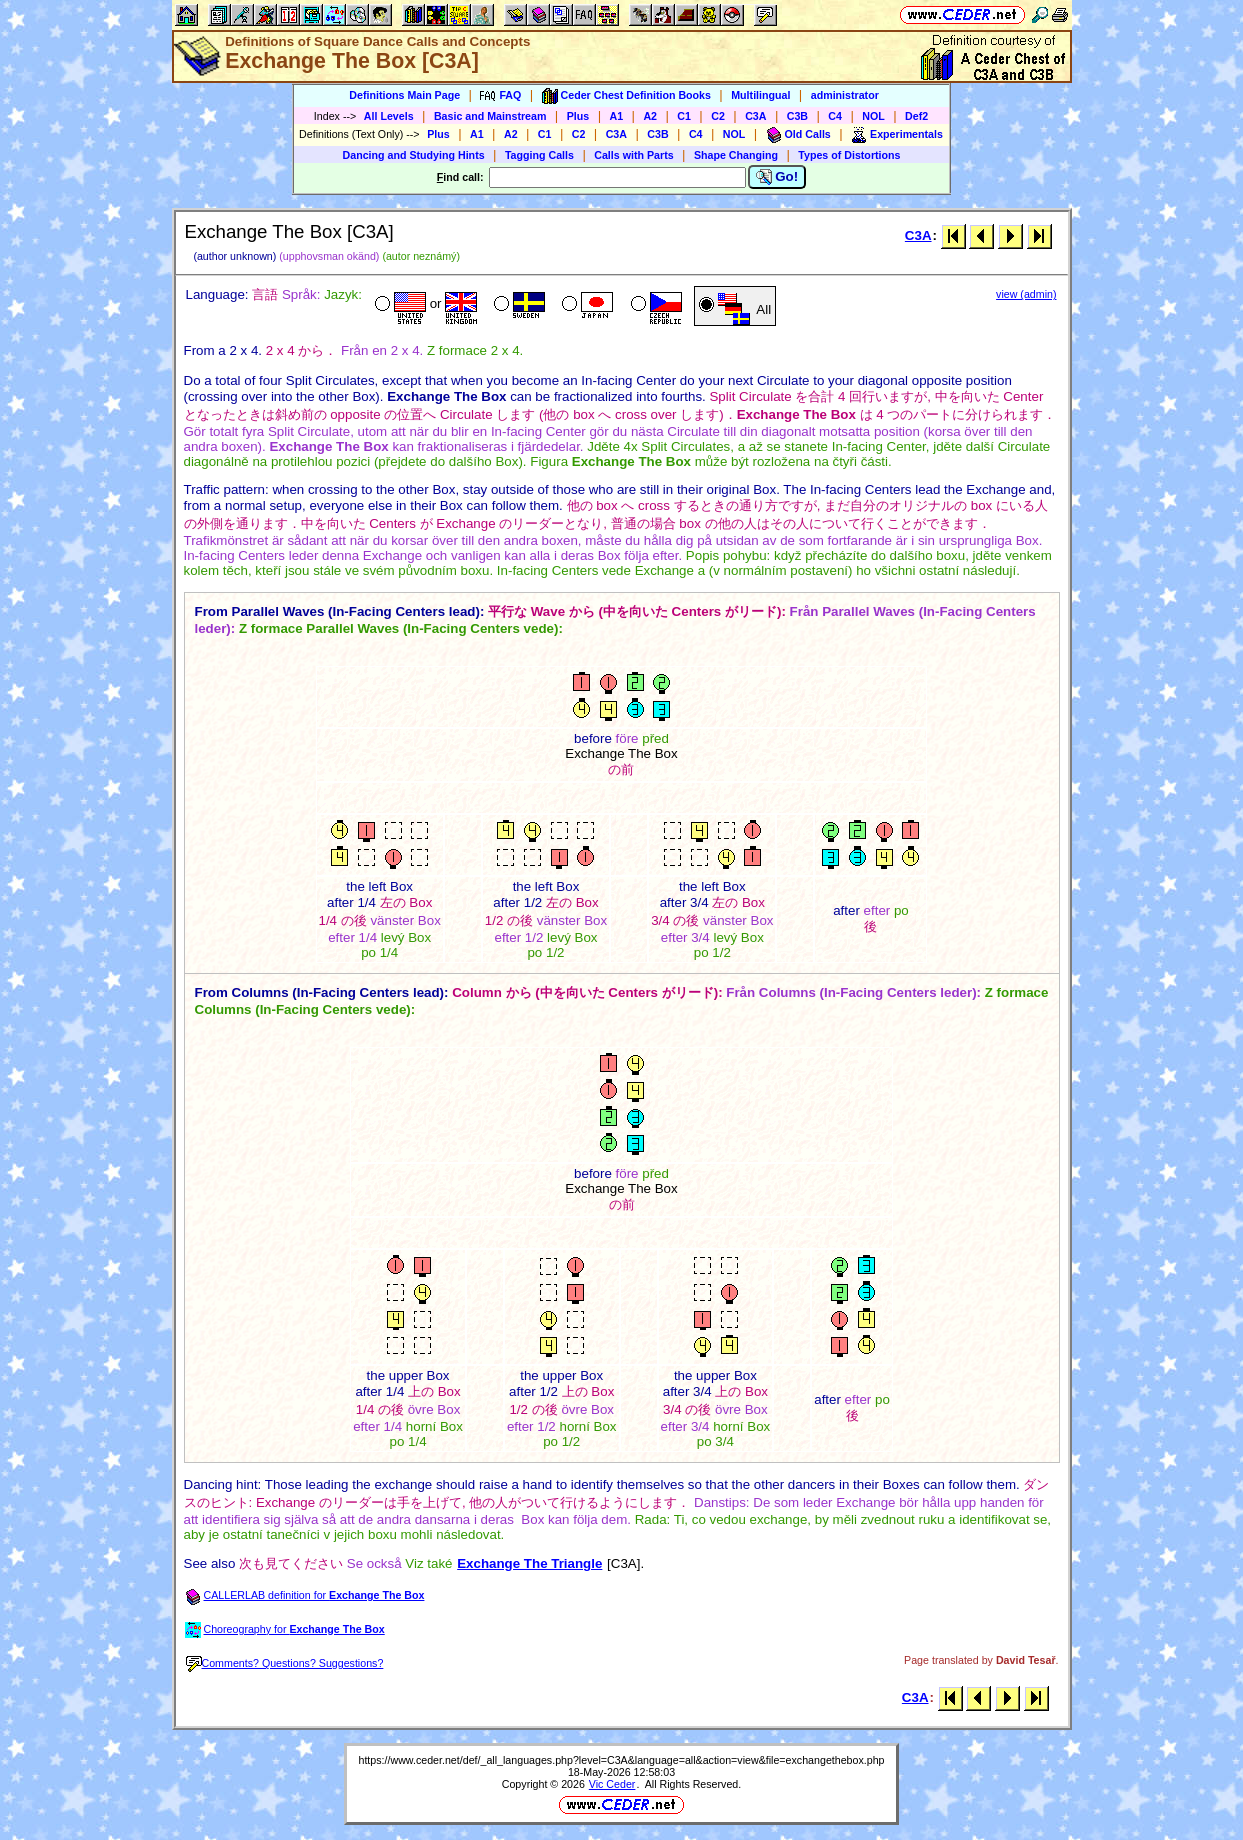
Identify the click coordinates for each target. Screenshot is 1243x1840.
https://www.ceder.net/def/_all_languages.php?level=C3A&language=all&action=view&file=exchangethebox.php (621, 1760)
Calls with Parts (633, 155)
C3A (755, 116)
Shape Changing (736, 155)
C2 (718, 116)
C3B (797, 116)
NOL (873, 116)
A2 (650, 116)
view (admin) (1026, 294)
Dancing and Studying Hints (414, 155)
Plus (578, 116)
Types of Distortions (849, 155)
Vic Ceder (612, 1784)
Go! (777, 177)
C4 (835, 116)
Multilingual (760, 95)
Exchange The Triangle (529, 1563)
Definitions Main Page (404, 95)
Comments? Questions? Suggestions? (285, 1663)
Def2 (916, 116)
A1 (617, 116)
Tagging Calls (539, 155)
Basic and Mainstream (490, 116)
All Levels (389, 116)
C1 (684, 116)
